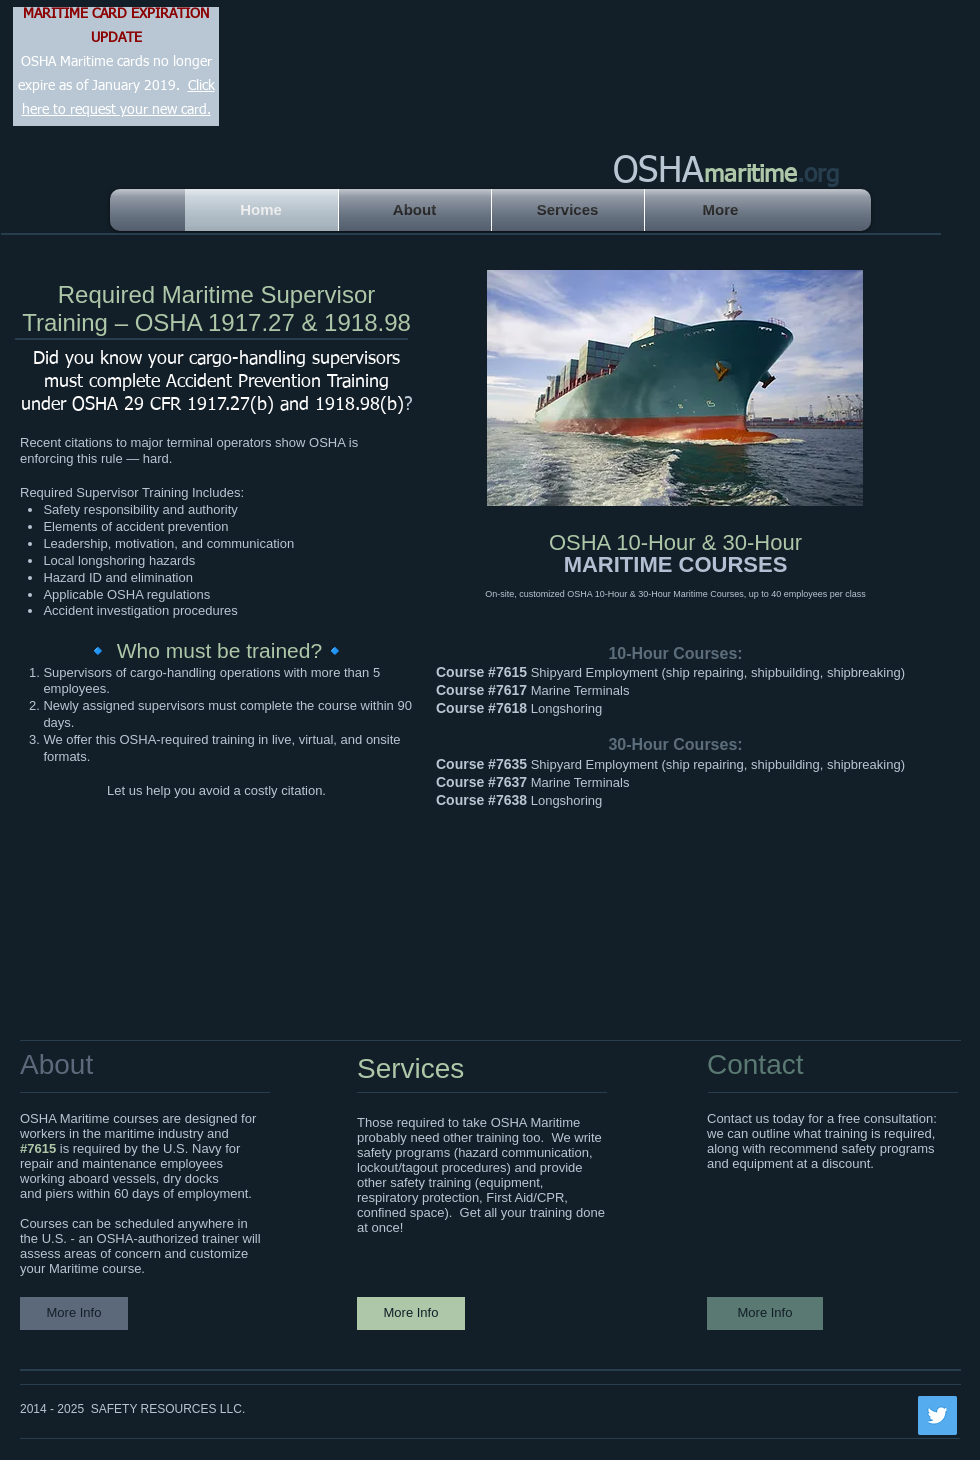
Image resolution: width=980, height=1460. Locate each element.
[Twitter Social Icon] (937, 1415)
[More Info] (74, 1313)
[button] (675, 388)
